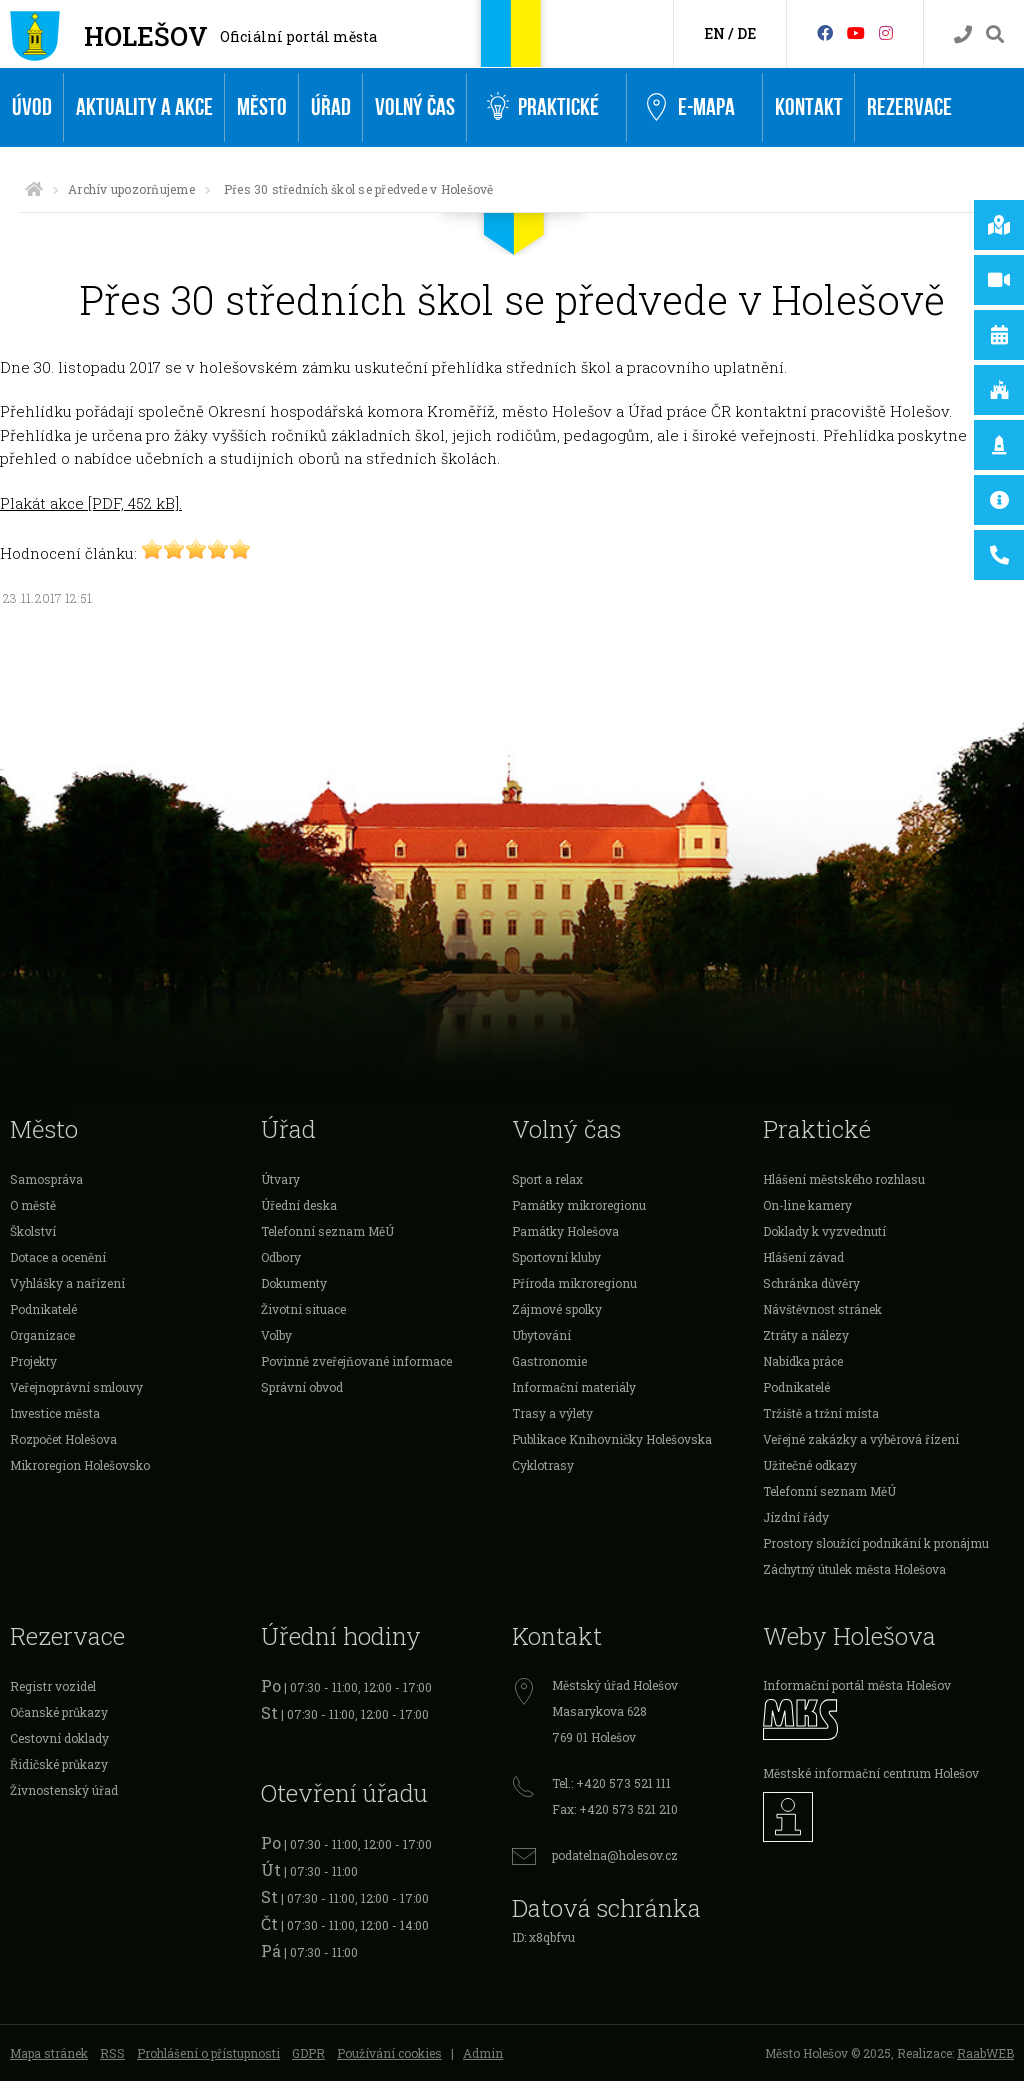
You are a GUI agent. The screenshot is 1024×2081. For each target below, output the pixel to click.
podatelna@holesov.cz (615, 1855)
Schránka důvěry (811, 1283)
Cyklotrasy (543, 1465)
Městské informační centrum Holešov (871, 1773)
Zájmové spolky (557, 1309)
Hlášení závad (803, 1257)
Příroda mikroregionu (574, 1283)
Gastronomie (549, 1361)
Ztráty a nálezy (806, 1335)
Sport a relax (547, 1179)
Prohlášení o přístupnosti (208, 2053)
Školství (33, 1231)
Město (262, 107)
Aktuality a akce (144, 107)
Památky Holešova (565, 1231)
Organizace (42, 1335)
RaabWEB (985, 2053)
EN (714, 33)
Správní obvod (302, 1387)
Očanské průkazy (59, 1712)
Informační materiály (574, 1387)
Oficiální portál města (298, 36)
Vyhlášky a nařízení (67, 1283)
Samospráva (46, 1179)
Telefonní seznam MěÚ (327, 1231)
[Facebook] (825, 32)
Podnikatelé (43, 1309)
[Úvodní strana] (34, 189)
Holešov (146, 36)
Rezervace (909, 107)
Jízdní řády (796, 1517)
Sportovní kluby (556, 1257)
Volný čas (415, 107)
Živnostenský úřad (64, 1790)
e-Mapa (691, 108)
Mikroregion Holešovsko (80, 1465)
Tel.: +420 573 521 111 (611, 1783)
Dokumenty (294, 1283)
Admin (483, 2053)
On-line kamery (807, 1205)
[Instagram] (886, 32)
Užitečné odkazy (810, 1465)
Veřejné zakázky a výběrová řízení (861, 1439)
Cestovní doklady (59, 1738)
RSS (112, 2053)
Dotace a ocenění (58, 1257)
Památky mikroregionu (579, 1205)
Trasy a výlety (552, 1413)
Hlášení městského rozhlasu (844, 1179)
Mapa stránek (49, 2053)
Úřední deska (299, 1205)
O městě (33, 1205)
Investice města (55, 1413)
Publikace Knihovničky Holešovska (612, 1439)
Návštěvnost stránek (822, 1309)
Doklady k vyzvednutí (824, 1231)
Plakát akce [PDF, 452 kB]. (91, 503)
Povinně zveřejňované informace (356, 1361)
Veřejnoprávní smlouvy (76, 1387)
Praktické (543, 107)
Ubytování (541, 1335)
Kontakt (809, 107)
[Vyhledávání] (995, 34)
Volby (276, 1335)
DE (746, 33)
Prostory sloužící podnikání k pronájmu (876, 1543)
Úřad (331, 107)
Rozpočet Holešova (63, 1439)
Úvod (32, 107)
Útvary (280, 1179)
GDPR (308, 2053)
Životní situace (303, 1309)
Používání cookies (389, 2053)
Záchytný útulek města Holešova (854, 1569)
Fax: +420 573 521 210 (615, 1809)
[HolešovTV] (856, 32)
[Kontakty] (963, 34)
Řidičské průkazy (59, 1764)
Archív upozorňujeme (131, 189)
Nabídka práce (803, 1361)
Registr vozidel (53, 1686)
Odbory (281, 1257)
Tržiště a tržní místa (821, 1413)
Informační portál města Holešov (857, 1685)
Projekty (33, 1361)
